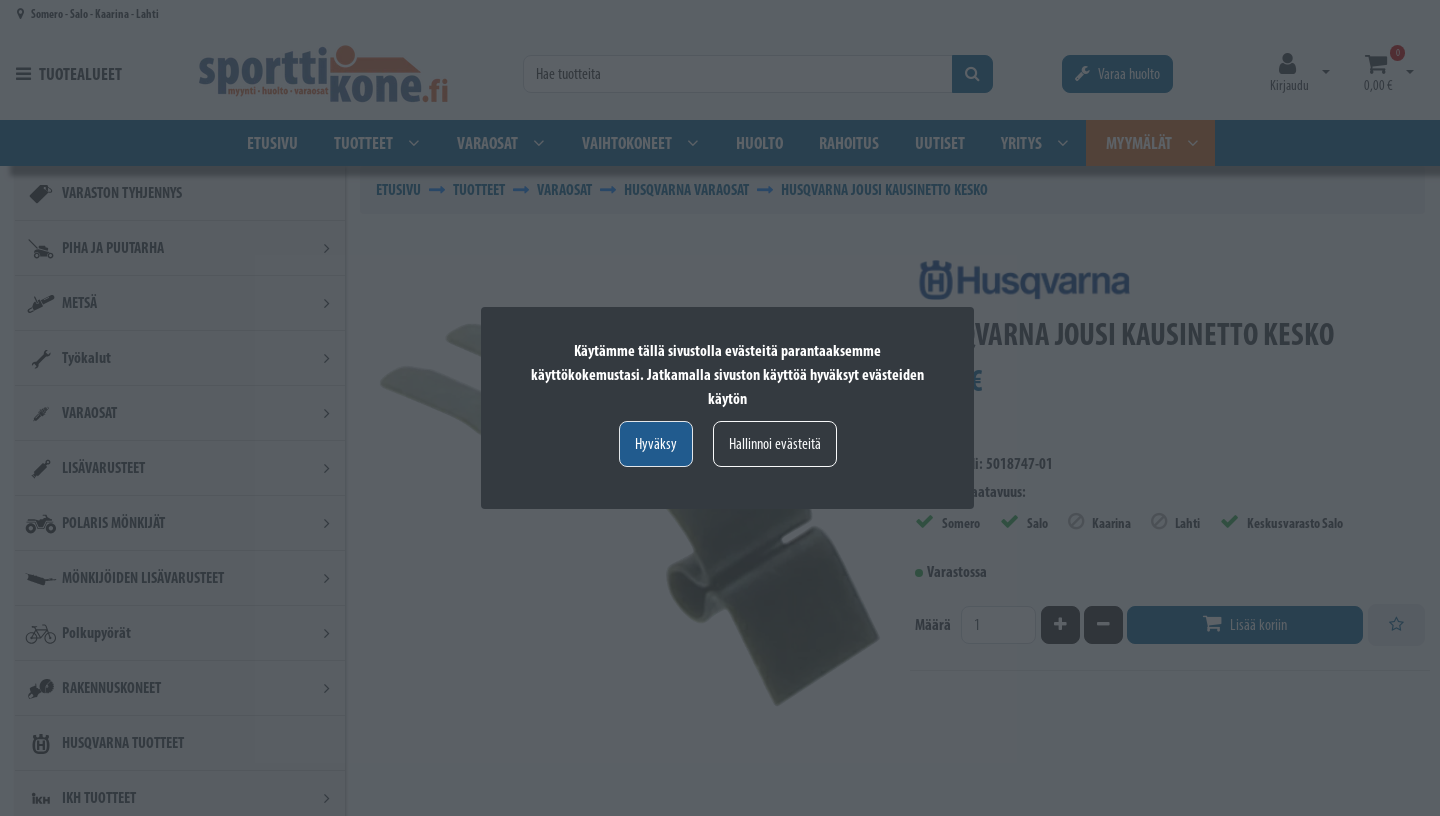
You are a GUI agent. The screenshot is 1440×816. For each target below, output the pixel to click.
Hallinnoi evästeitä (775, 443)
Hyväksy (656, 443)
